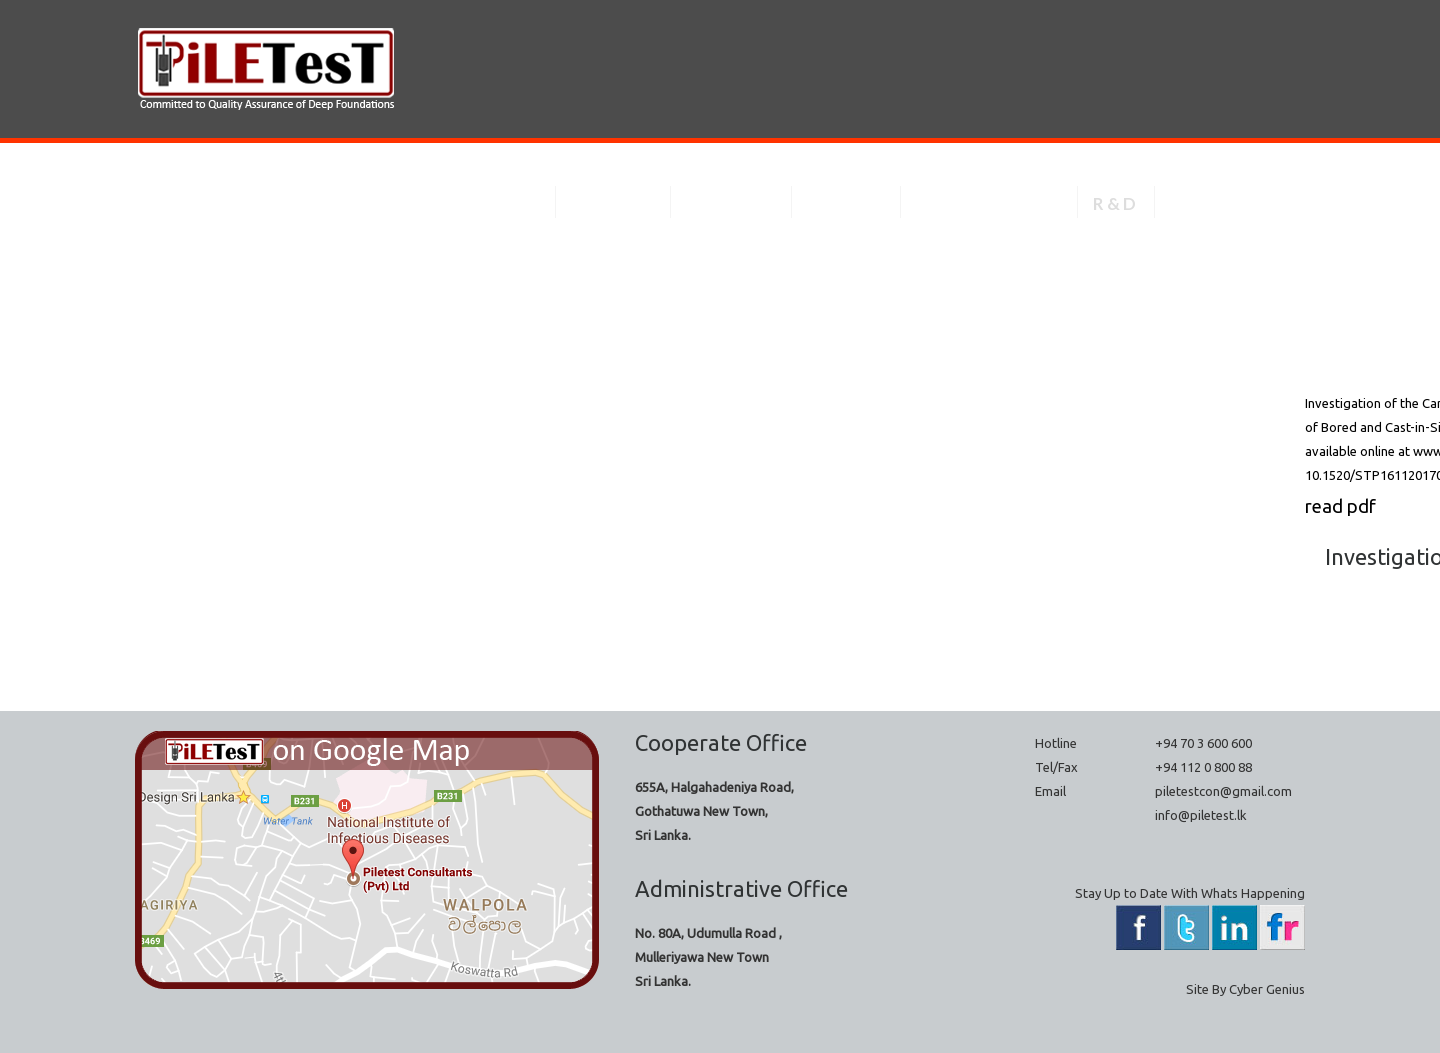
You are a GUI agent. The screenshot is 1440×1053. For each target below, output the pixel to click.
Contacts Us (1230, 203)
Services (611, 203)
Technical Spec (987, 203)
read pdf (1344, 510)
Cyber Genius (1267, 989)
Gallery (844, 203)
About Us (494, 203)
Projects (729, 203)
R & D (1114, 203)
